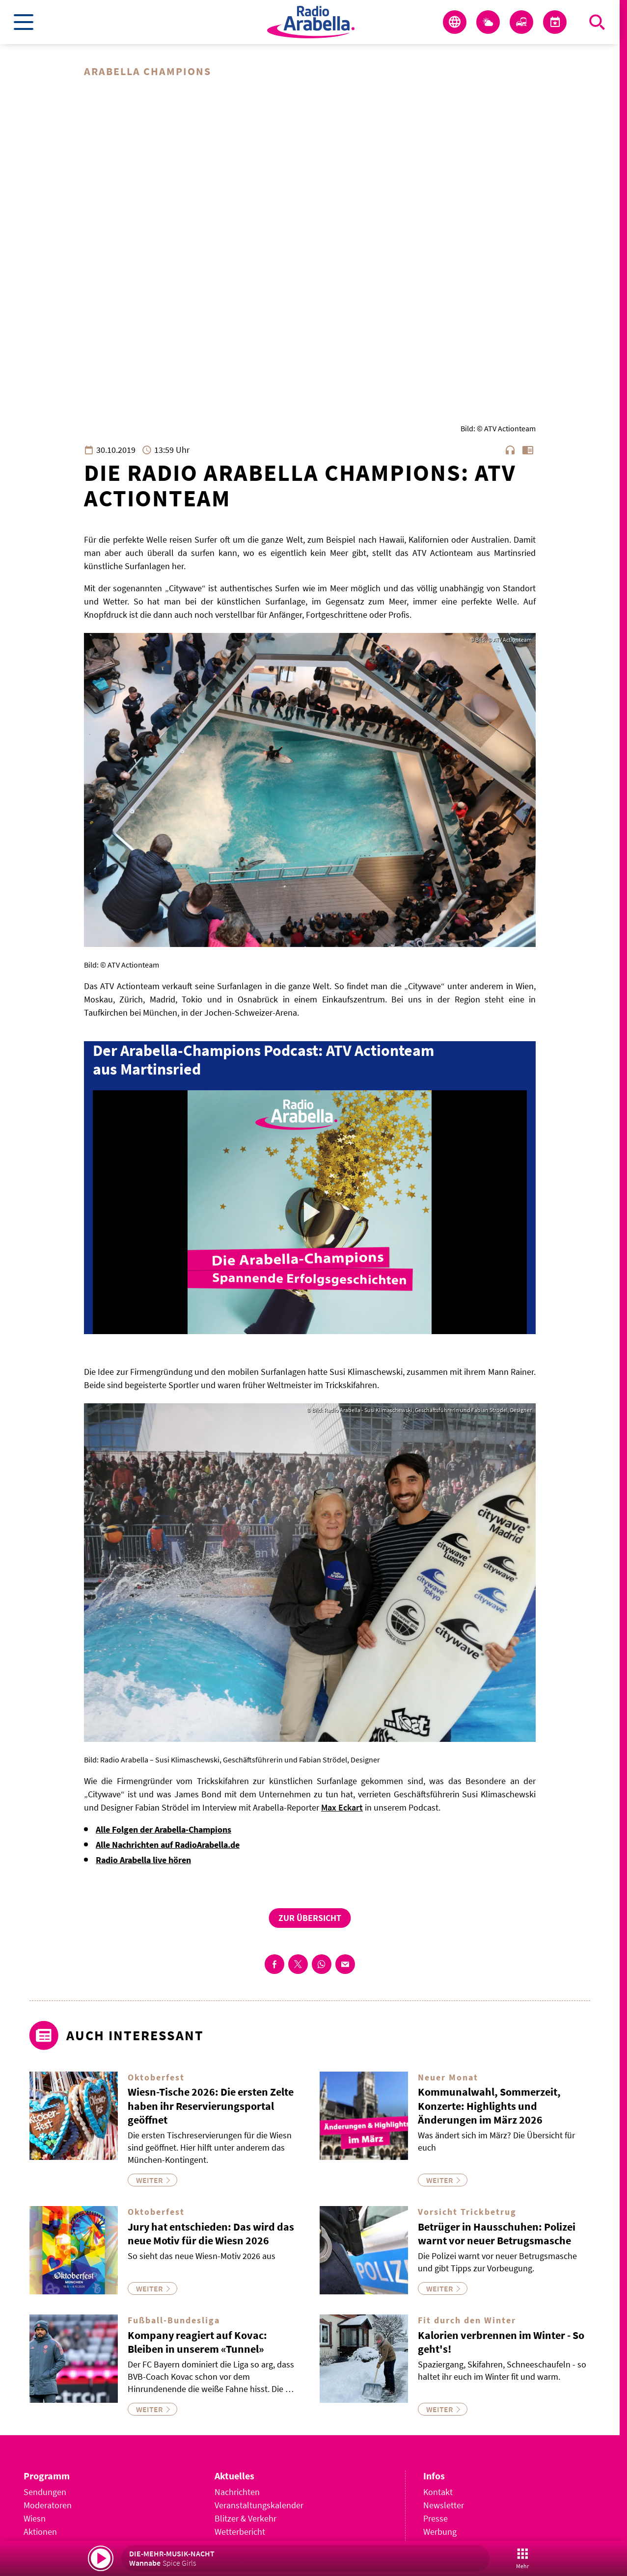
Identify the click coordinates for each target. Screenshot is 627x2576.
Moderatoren (48, 2505)
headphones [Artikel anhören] (510, 450)
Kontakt (438, 2491)
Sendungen (45, 2491)
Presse (435, 2518)
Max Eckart (342, 1807)
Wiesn (35, 2518)
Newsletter (443, 2505)
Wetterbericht (240, 2531)
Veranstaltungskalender (259, 2505)
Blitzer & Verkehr (245, 2518)
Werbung (440, 2531)
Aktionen (40, 2531)
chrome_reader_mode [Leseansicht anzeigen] (528, 450)
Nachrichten (237, 2491)
